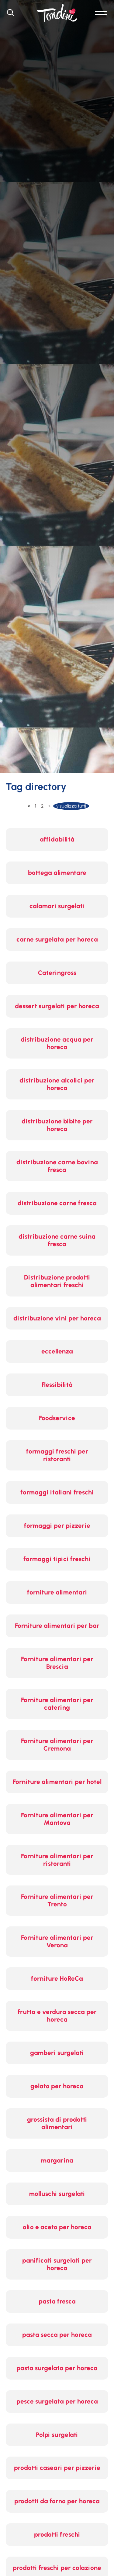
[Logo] (57, 13)
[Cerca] (10, 14)
